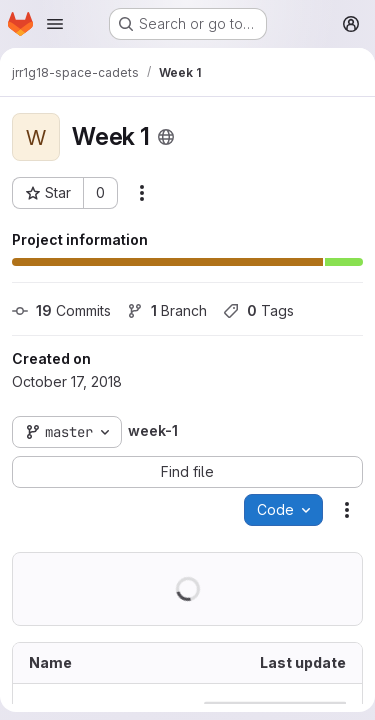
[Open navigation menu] (55, 24)
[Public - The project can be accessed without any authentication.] (166, 137)
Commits (61, 310)
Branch (167, 310)
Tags (258, 310)
